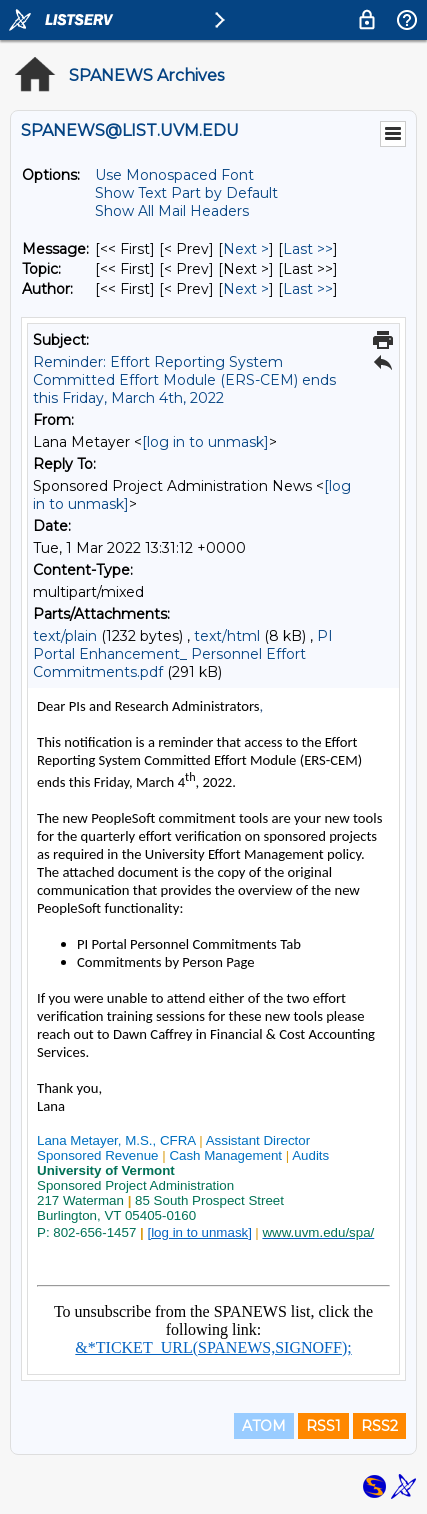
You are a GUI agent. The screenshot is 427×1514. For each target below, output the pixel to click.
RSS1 (323, 1426)
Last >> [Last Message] (308, 249)
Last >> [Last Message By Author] (308, 289)
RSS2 (379, 1426)
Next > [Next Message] (246, 249)
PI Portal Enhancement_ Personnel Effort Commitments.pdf (183, 654)
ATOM (264, 1426)
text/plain (65, 636)
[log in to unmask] (205, 442)
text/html (227, 636)
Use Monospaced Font (174, 175)
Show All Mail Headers (172, 211)
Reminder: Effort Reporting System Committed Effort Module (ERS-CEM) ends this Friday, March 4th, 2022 (184, 380)
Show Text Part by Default (186, 193)
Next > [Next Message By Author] (246, 289)
